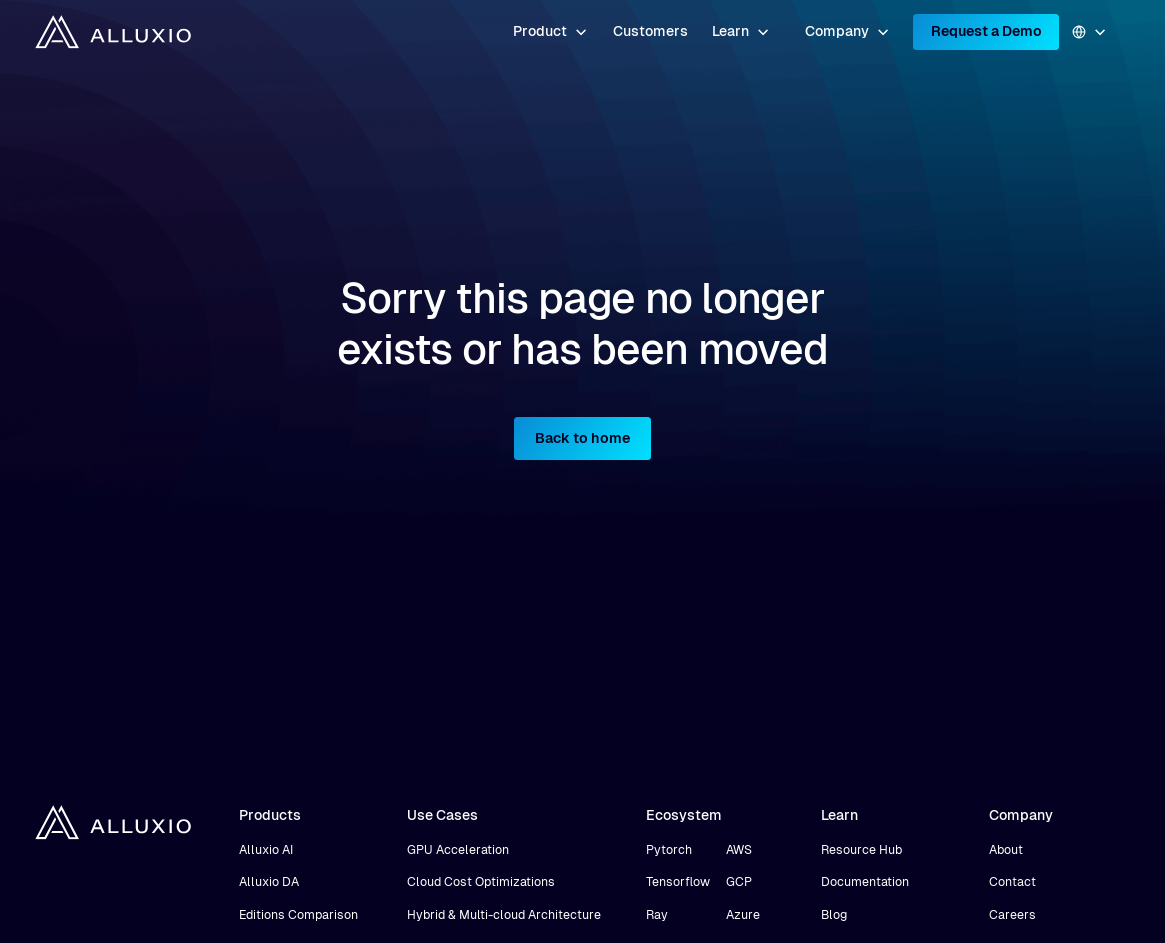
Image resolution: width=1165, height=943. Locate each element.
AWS (739, 850)
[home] (113, 32)
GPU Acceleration (458, 850)
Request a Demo (986, 31)
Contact (1012, 882)
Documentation (865, 882)
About (1006, 850)
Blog (834, 915)
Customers (650, 31)
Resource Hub (861, 850)
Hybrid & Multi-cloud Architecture (504, 915)
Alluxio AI (266, 850)
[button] (550, 32)
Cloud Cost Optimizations (481, 882)
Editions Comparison (298, 915)
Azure (743, 915)
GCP (739, 882)
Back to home (582, 438)
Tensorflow (678, 882)
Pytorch (669, 850)
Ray (657, 915)
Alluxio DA (269, 882)
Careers (1012, 915)
